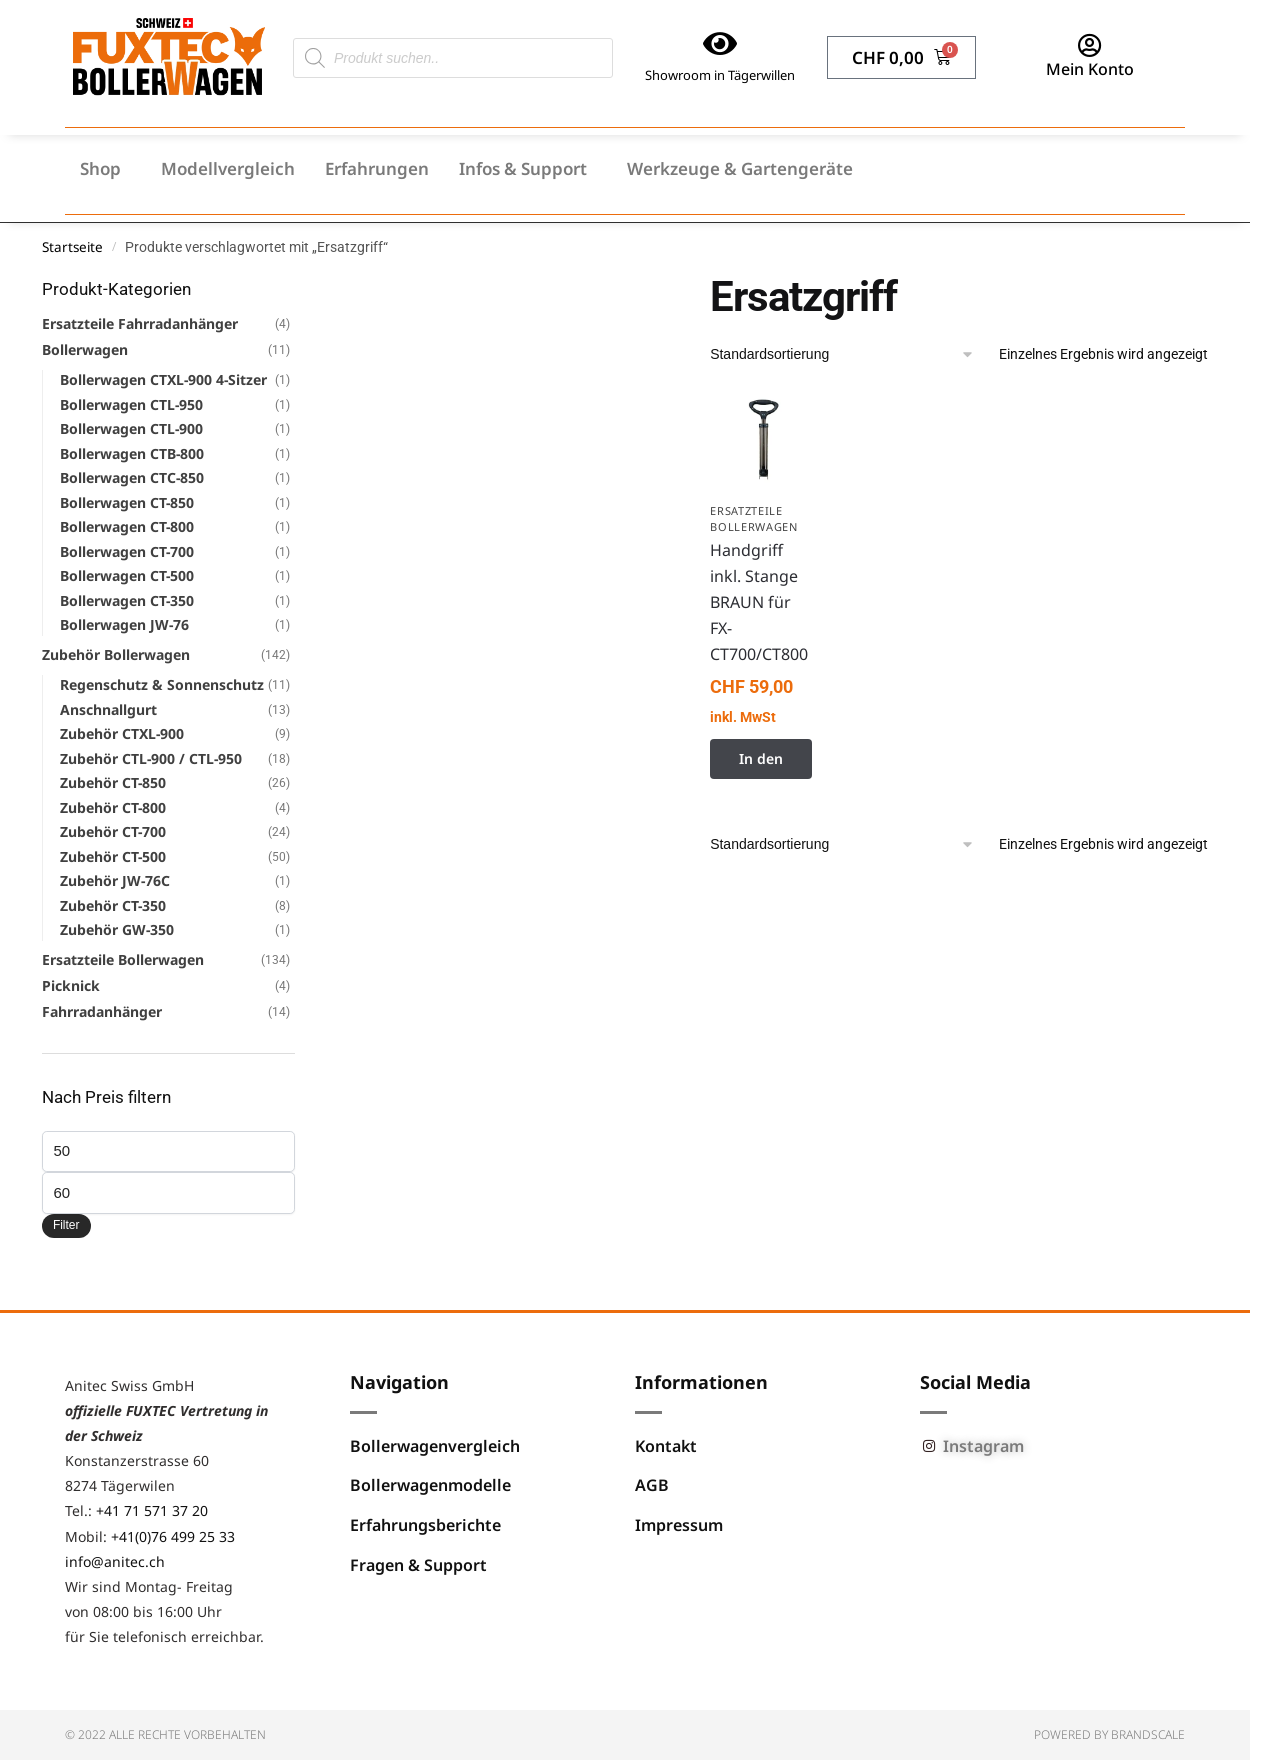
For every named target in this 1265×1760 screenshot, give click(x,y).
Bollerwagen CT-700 (127, 551)
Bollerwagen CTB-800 (132, 453)
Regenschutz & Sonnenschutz (162, 684)
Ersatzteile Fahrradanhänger (140, 323)
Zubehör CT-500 (113, 856)
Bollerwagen (85, 349)
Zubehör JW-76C (115, 880)
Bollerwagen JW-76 (124, 624)
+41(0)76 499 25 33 (173, 1536)
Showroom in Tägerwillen (720, 75)
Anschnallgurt (108, 709)
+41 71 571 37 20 (152, 1510)
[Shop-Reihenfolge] (842, 354)
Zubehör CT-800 (113, 807)
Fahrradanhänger (102, 1011)
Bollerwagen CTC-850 (132, 477)
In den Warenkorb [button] (761, 764)
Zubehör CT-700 (113, 831)
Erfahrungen (377, 168)
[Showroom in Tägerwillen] (720, 44)
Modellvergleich (228, 168)
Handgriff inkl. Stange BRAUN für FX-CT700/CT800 (759, 602)
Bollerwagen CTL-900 (131, 428)
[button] (105, 168)
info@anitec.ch (115, 1561)
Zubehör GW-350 (117, 929)
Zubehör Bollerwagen (116, 654)
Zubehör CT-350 (113, 905)
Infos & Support (523, 168)
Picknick (71, 985)
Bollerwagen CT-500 (127, 575)
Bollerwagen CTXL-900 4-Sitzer (163, 379)
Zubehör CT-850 (113, 782)
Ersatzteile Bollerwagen (754, 518)
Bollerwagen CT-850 (127, 502)
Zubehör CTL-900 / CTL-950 (151, 758)
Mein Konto (1090, 69)
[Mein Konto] (1090, 45)
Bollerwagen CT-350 (127, 600)
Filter (66, 1225)
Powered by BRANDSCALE (1109, 1734)
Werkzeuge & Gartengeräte (740, 168)
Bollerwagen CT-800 (127, 526)
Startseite (72, 247)
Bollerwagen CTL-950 (131, 404)
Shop (100, 168)
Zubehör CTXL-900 (122, 733)
